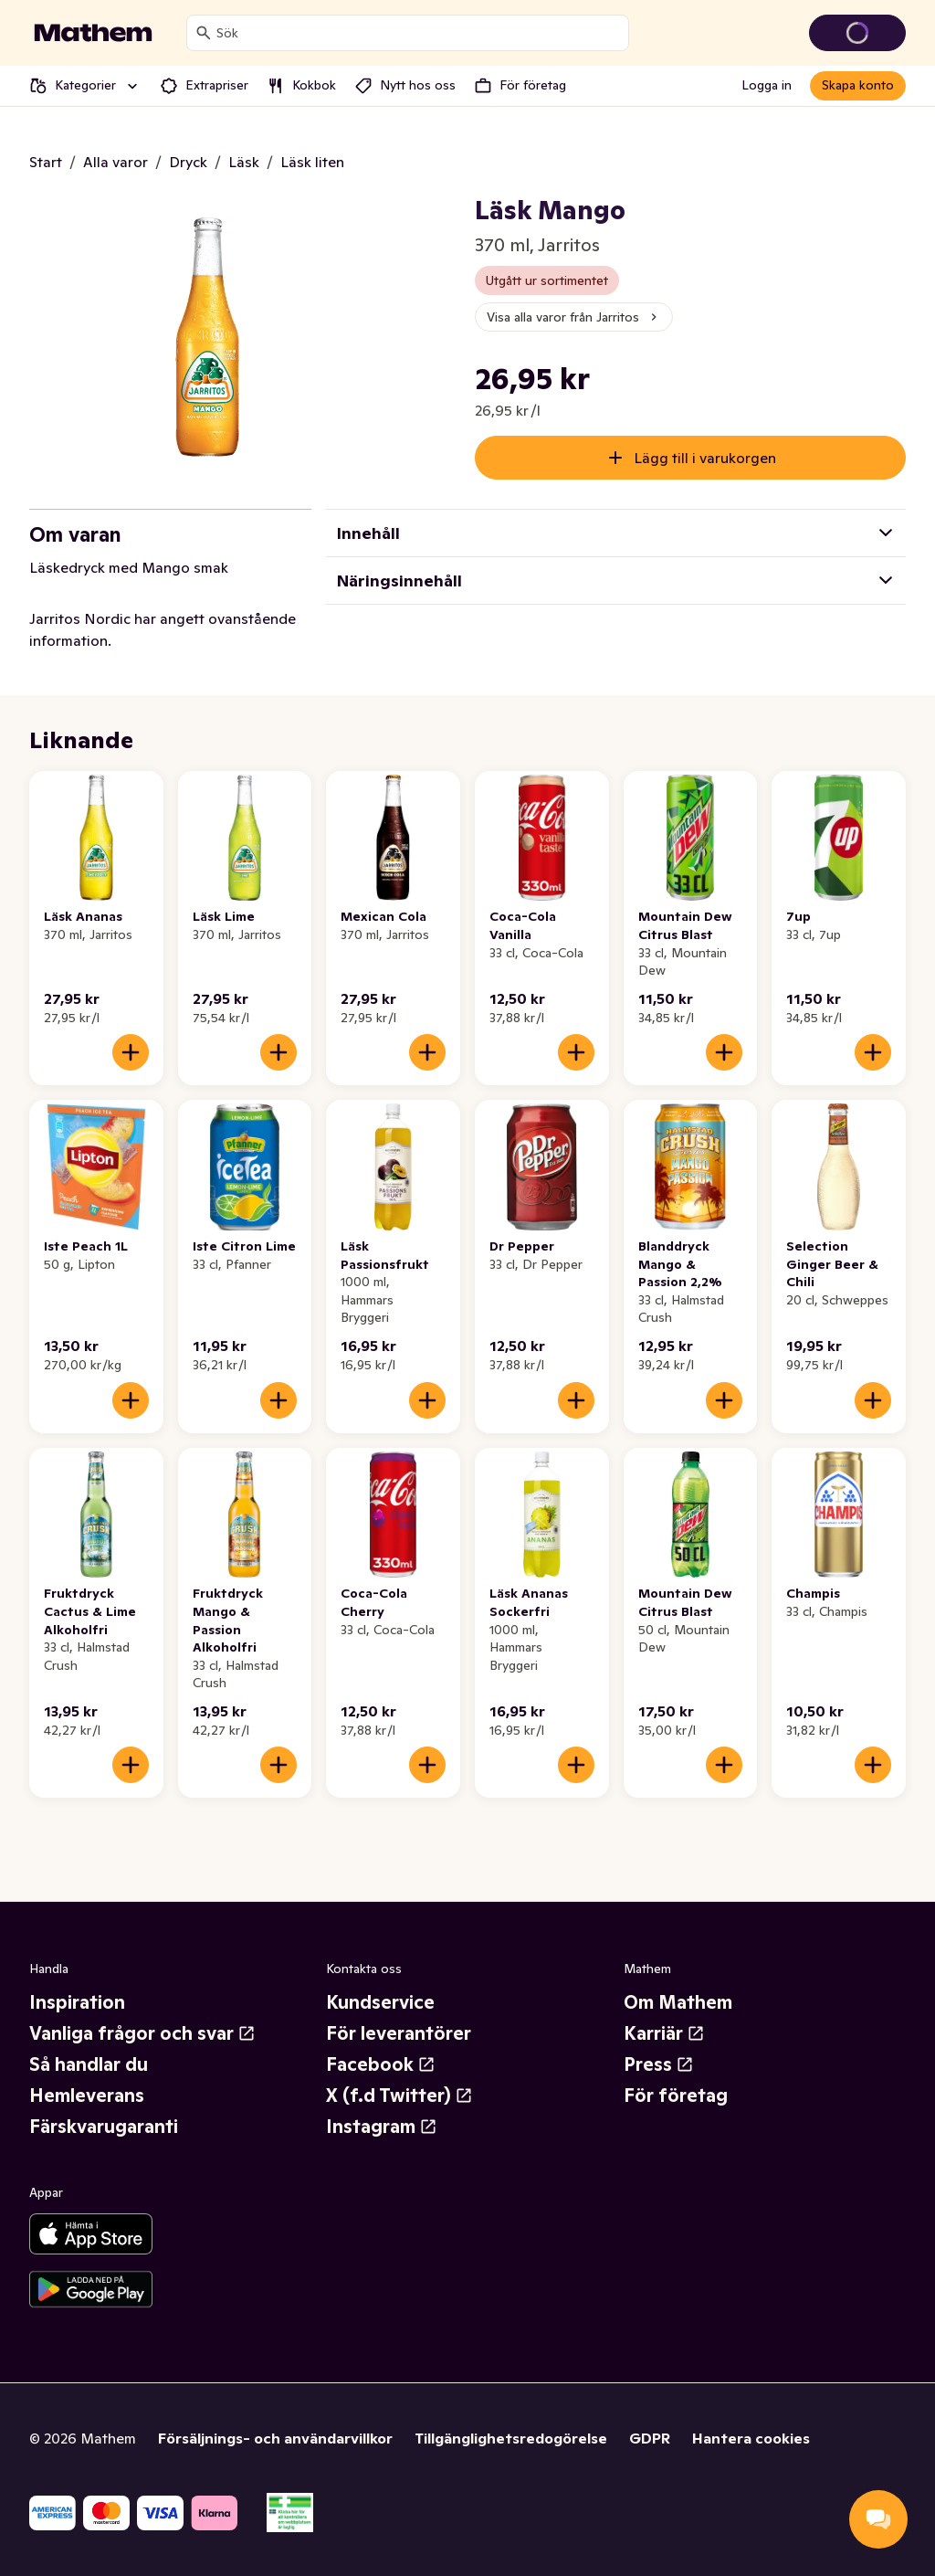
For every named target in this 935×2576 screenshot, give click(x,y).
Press (659, 2064)
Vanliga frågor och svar (142, 2033)
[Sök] (203, 33)
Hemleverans (86, 2095)
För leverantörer (398, 2033)
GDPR (649, 2438)
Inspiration (77, 2002)
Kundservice (380, 2002)
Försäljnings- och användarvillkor (275, 2438)
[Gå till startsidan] (93, 33)
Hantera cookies (751, 2438)
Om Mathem (678, 2002)
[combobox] (418, 33)
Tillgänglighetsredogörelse (511, 2438)
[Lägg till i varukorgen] (130, 1052)
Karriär (664, 2033)
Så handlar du (88, 2064)
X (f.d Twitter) (399, 2095)
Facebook (381, 2064)
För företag (676, 2095)
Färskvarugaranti (103, 2126)
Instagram (381, 2126)
